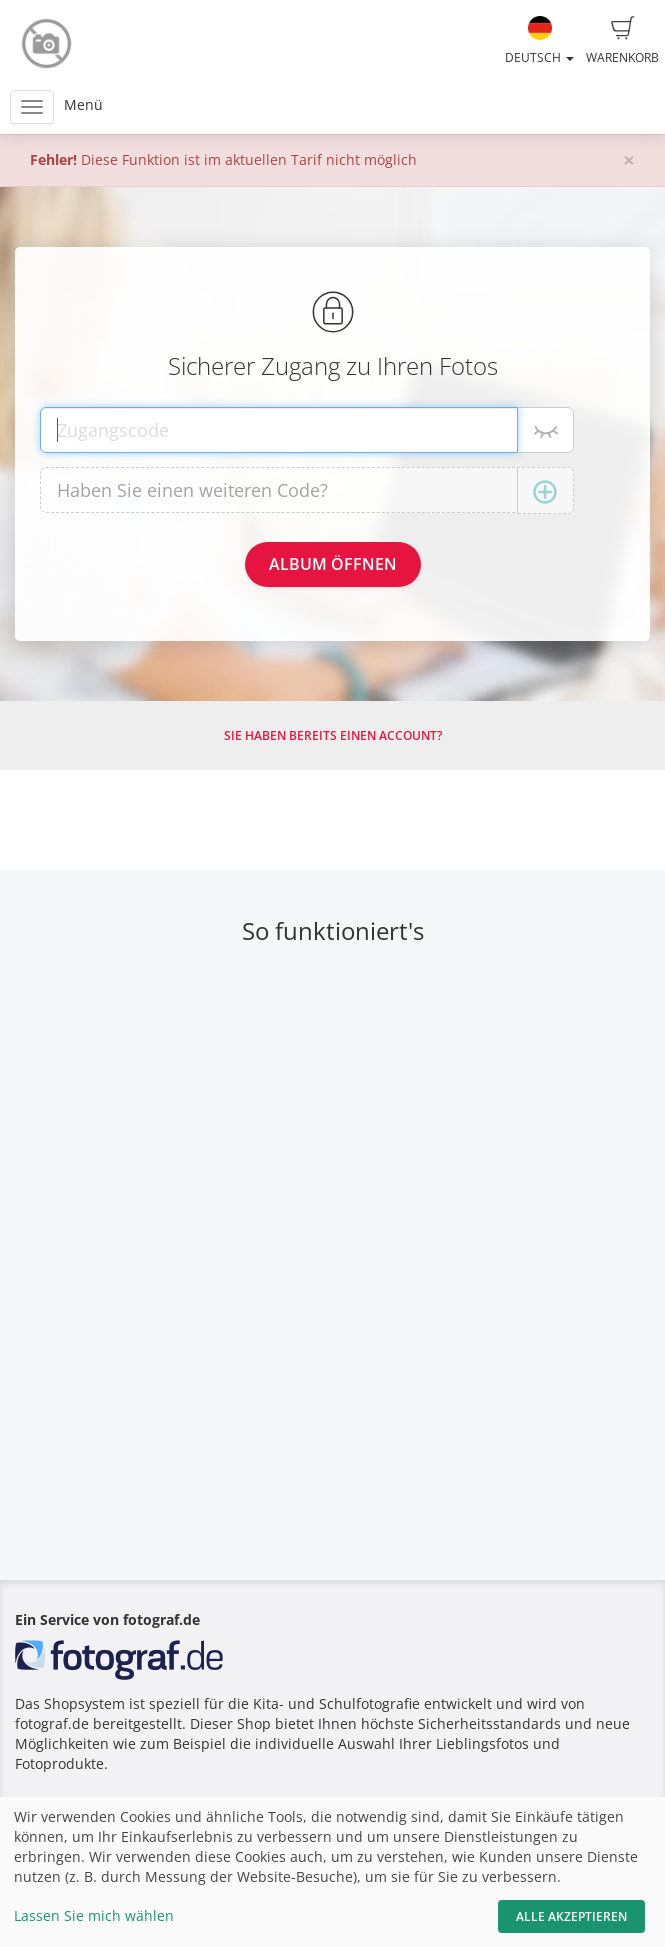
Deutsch (539, 41)
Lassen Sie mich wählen (94, 1915)
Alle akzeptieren (571, 1916)
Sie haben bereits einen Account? (333, 735)
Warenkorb (622, 41)
